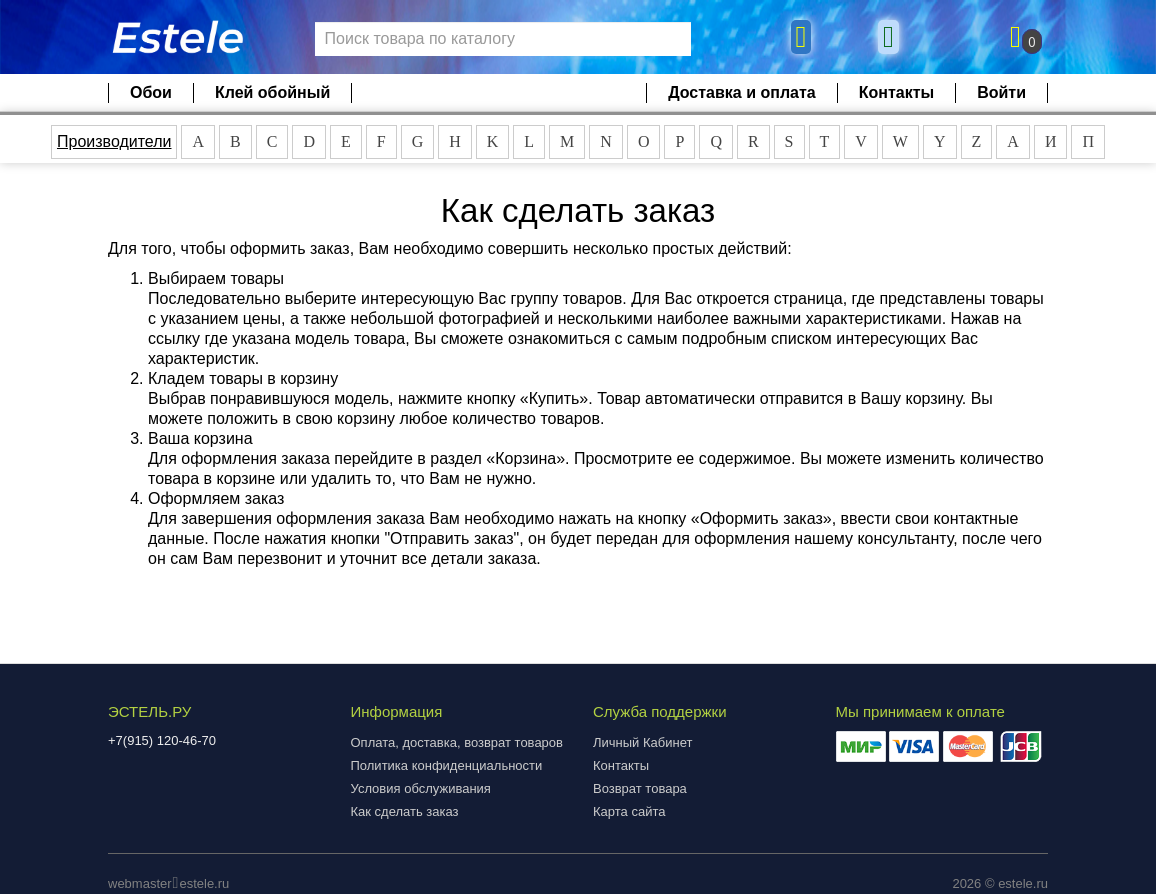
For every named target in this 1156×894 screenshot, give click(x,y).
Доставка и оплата (742, 92)
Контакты (896, 92)
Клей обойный (272, 92)
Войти (1001, 92)
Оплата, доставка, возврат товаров (457, 742)
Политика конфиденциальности (447, 765)
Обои (151, 92)
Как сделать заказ (405, 811)
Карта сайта (629, 811)
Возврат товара (640, 788)
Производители (114, 141)
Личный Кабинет (642, 742)
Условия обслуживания (421, 788)
